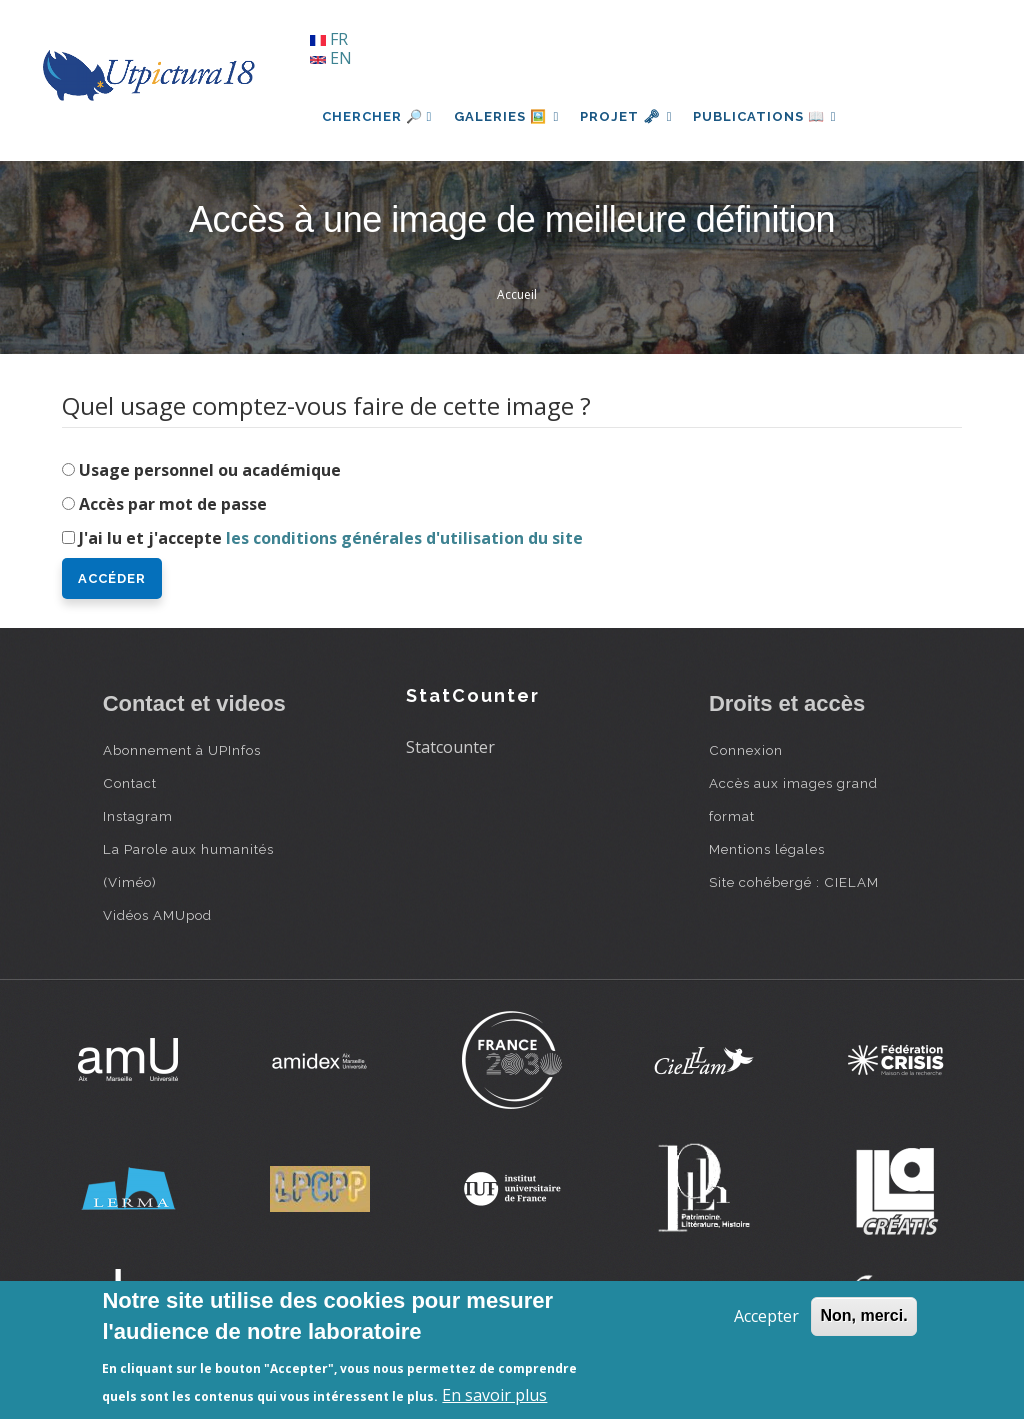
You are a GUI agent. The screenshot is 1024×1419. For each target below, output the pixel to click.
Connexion (746, 750)
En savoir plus (494, 1395)
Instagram (138, 816)
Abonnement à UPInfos (182, 750)
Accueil (517, 294)
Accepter (766, 1316)
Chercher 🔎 (377, 116)
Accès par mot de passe (173, 504)
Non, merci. (863, 1315)
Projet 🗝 (631, 116)
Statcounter (450, 747)
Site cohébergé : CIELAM (794, 882)
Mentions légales (767, 849)
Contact (130, 783)
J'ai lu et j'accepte (331, 538)
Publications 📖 (774, 116)
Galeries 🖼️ (508, 116)
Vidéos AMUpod (157, 915)
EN (331, 58)
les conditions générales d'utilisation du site (404, 538)
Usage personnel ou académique (210, 470)
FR (329, 39)
